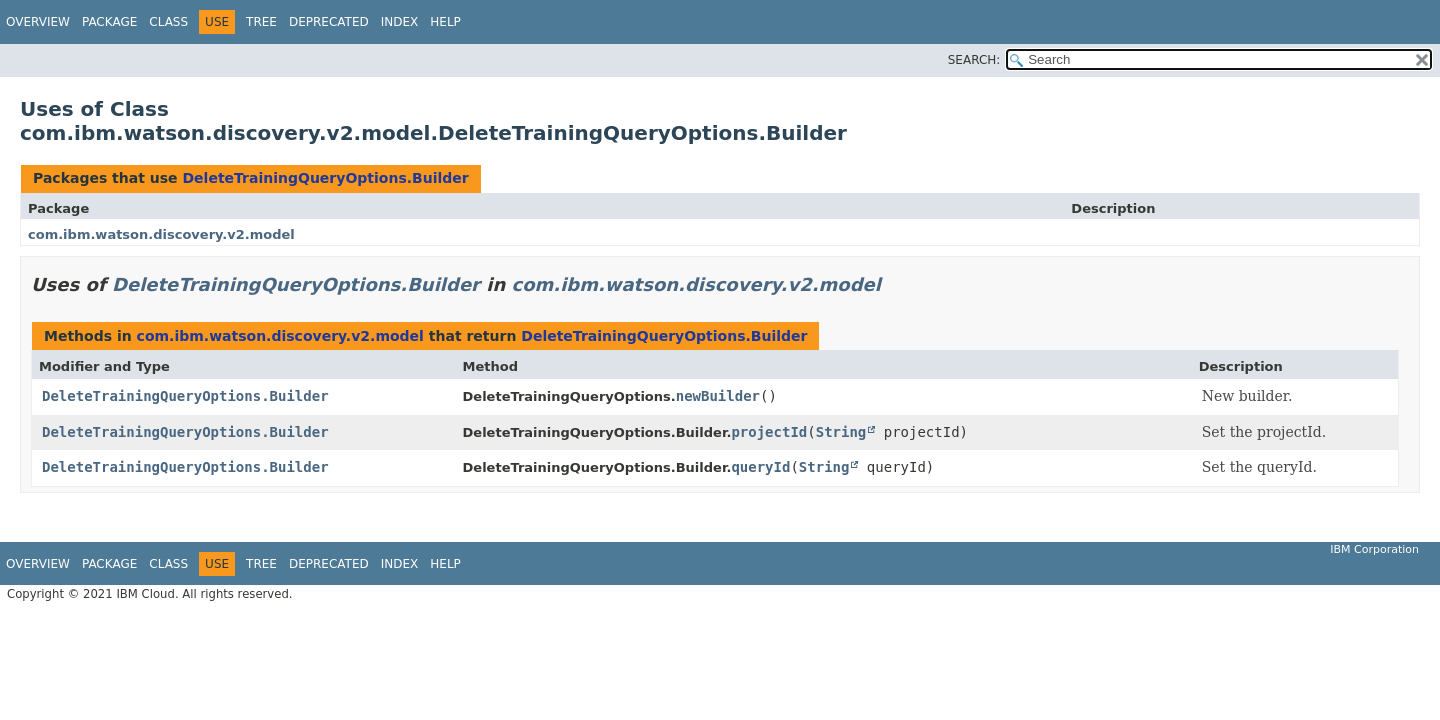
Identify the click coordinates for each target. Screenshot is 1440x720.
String (841, 432)
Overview (38, 22)
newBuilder (718, 396)
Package (109, 22)
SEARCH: (974, 60)
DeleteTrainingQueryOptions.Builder (325, 178)
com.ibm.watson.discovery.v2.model (161, 234)
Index (400, 22)
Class (168, 22)
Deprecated (329, 22)
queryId (760, 467)
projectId (769, 432)
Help (445, 22)
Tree (261, 22)
